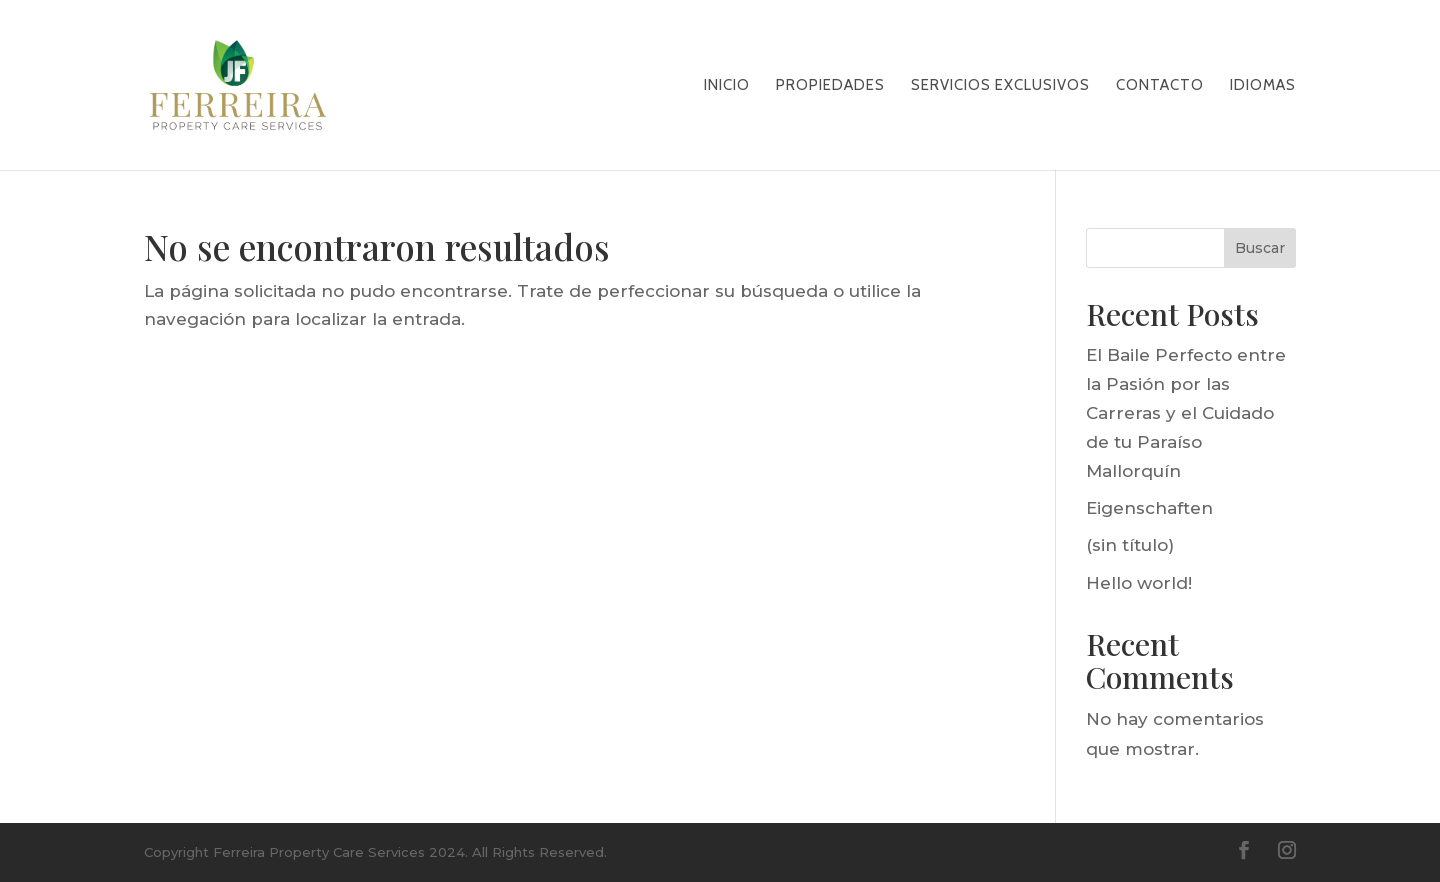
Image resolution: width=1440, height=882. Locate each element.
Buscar (1260, 248)
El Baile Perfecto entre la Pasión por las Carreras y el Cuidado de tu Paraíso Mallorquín (1186, 413)
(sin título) (1130, 545)
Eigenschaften (1149, 508)
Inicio (727, 86)
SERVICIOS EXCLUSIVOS (1000, 86)
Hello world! (1139, 583)
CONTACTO (1160, 86)
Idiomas (1263, 86)
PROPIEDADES (830, 86)
